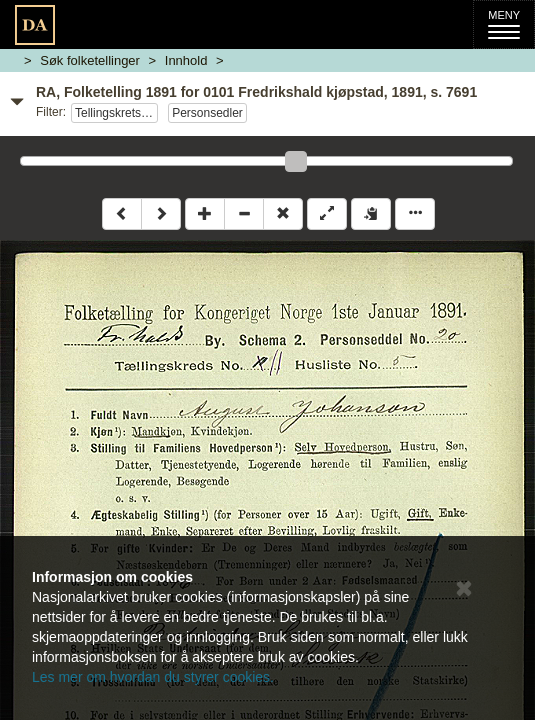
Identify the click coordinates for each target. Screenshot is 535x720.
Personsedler (207, 113)
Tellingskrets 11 (116, 113)
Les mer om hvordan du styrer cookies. (153, 677)
